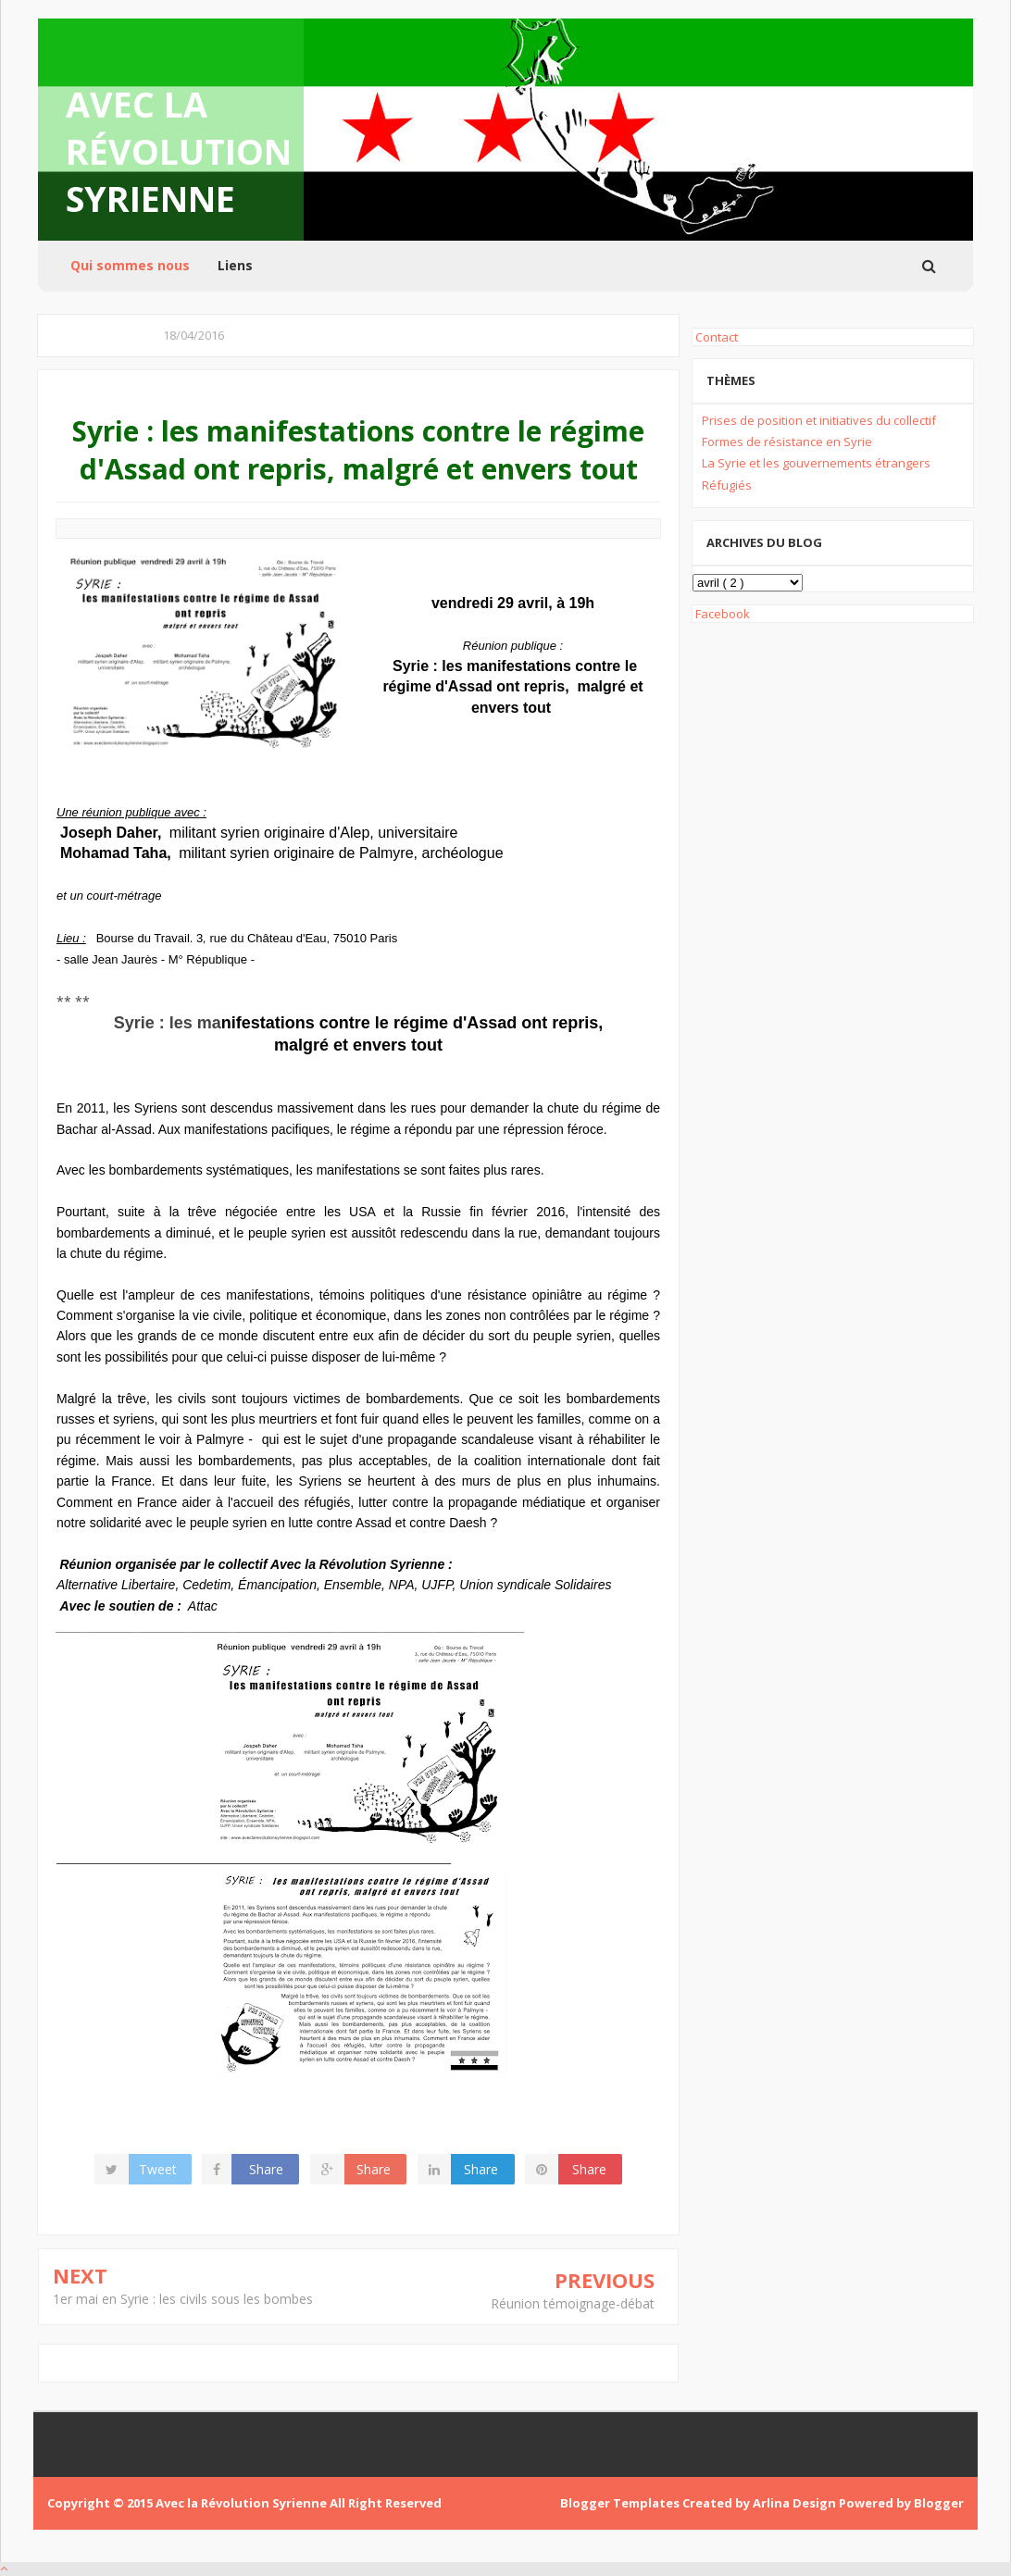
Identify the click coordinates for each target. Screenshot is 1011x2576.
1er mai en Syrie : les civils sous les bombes (183, 2299)
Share (267, 2169)
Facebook (721, 613)
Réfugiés (727, 485)
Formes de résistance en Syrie (787, 441)
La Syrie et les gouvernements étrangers (816, 462)
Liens (235, 265)
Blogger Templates (621, 2503)
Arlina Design (796, 2503)
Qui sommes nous (130, 265)
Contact (715, 337)
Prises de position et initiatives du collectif (819, 420)
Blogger (939, 2503)
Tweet (159, 2169)
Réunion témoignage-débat (573, 2303)
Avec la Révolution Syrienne (179, 151)
